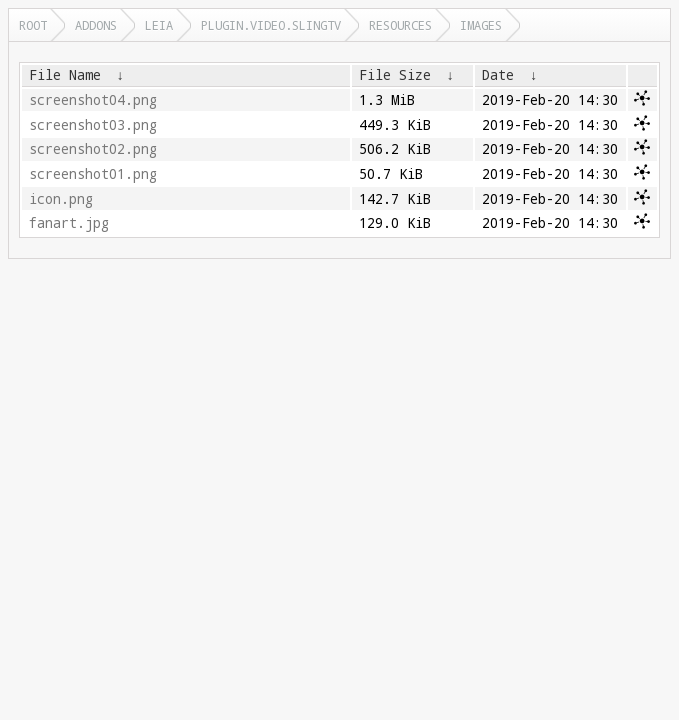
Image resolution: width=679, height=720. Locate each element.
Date (498, 75)
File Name (65, 75)
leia (159, 25)
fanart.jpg (69, 223)
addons (96, 25)
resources (400, 25)
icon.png (61, 199)
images (481, 25)
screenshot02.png (93, 149)
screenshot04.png (93, 100)
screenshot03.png (93, 125)
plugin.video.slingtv (271, 25)
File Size (395, 75)
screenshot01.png (93, 174)
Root (33, 25)
